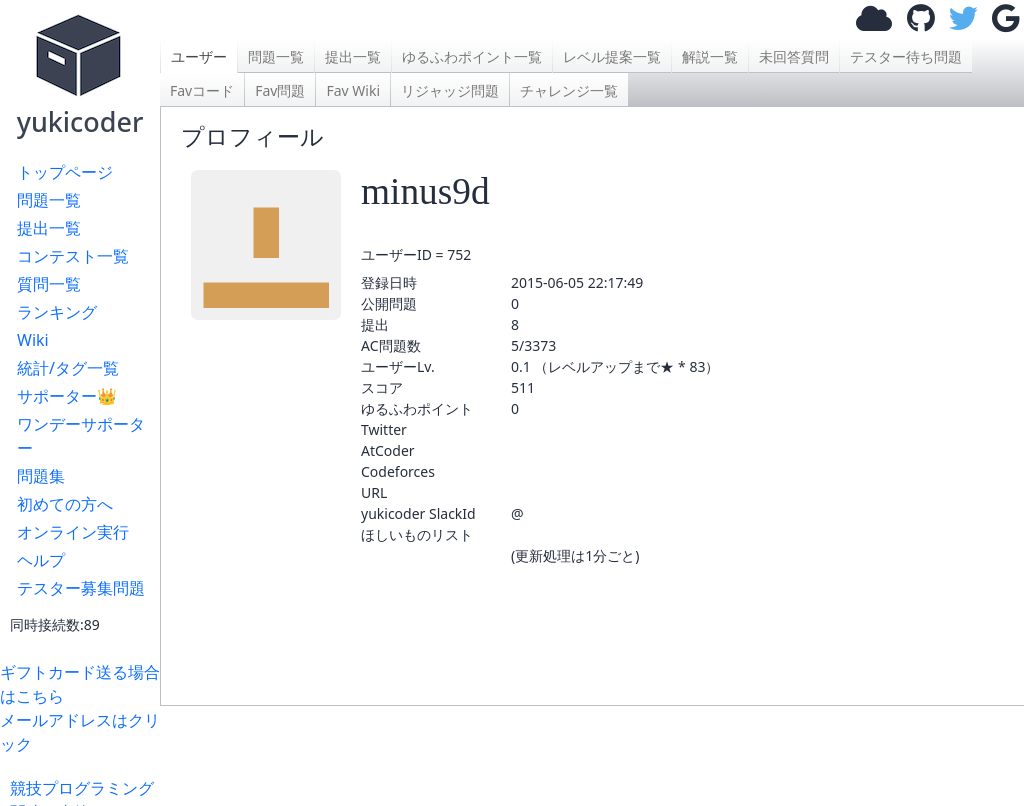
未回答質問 (794, 56)
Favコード (202, 90)
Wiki (33, 340)
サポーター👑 (67, 396)
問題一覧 (49, 200)
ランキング (57, 312)
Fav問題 (280, 90)
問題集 (41, 476)
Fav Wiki (353, 90)
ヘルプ (41, 560)
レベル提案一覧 (612, 56)
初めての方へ (65, 504)
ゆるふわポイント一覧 (472, 56)
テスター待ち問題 (906, 56)
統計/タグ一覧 (68, 368)
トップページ (65, 172)
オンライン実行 (73, 532)
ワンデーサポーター (81, 436)
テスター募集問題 (81, 588)
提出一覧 (49, 228)
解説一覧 (710, 56)
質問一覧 (49, 284)
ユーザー (199, 56)
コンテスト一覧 (73, 256)
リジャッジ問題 (450, 90)
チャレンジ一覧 (569, 90)
